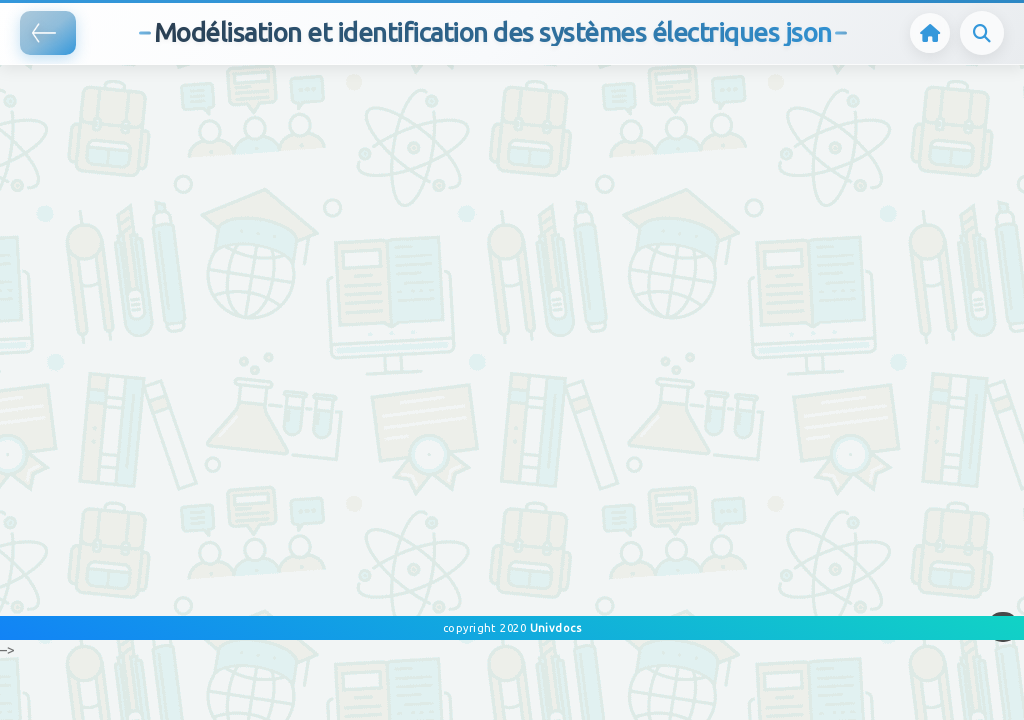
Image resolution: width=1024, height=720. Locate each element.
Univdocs (553, 628)
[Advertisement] (364, 95)
